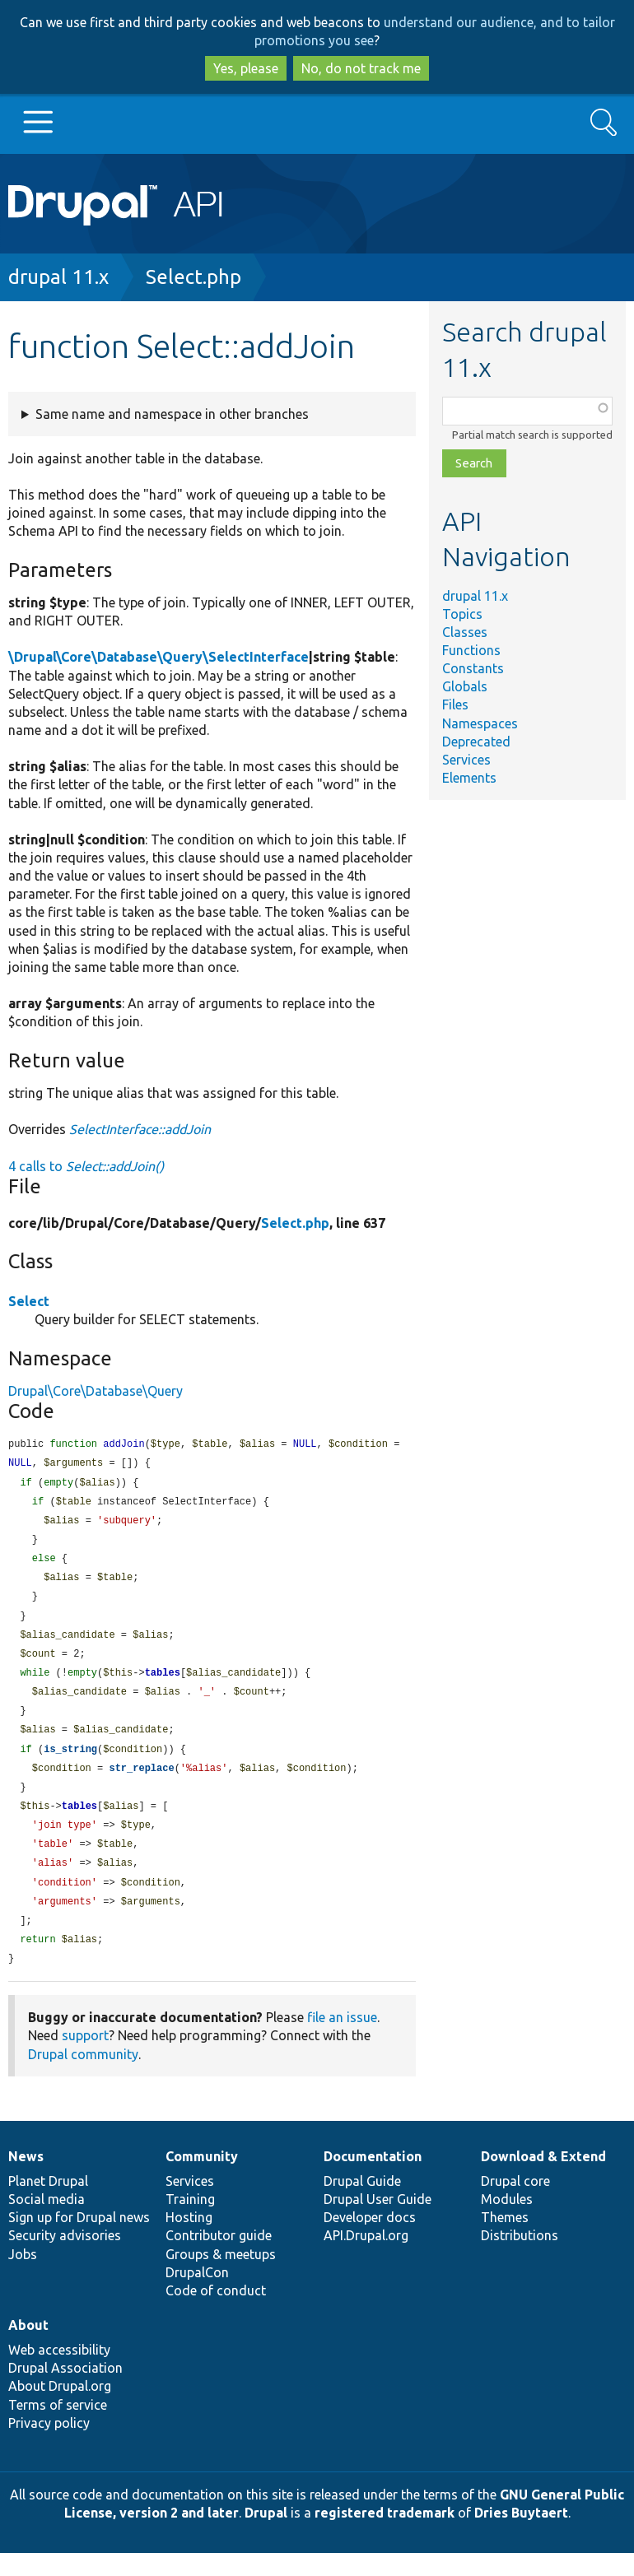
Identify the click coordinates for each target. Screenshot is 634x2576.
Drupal (266, 2535)
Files (455, 704)
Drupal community (83, 2077)
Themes (505, 2240)
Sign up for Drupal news (79, 2240)
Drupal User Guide (377, 2222)
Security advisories (64, 2258)
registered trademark (385, 2535)
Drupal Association (65, 2390)
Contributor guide (218, 2258)
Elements (469, 777)
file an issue (342, 2040)
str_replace (141, 1783)
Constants (473, 668)
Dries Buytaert (521, 2535)
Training (190, 2222)
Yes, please (245, 68)
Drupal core (515, 2204)
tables (162, 1683)
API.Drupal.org (366, 2258)
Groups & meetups (220, 2277)
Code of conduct (215, 2313)
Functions (471, 650)
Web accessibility (59, 2372)
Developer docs (370, 2240)
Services (466, 759)
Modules (507, 2222)
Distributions (519, 2258)
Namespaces (480, 723)
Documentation (373, 2179)
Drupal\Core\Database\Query (95, 1390)
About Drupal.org (59, 2409)
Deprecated (476, 741)
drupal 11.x (58, 277)
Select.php (193, 277)
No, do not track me (361, 68)
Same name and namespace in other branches (172, 414)
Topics (462, 614)
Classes (464, 632)
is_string (70, 1763)
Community (201, 2179)
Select (28, 1301)
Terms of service (57, 2427)
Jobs (22, 2277)
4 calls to (86, 1166)
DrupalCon (197, 2295)
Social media (46, 2222)
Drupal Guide (362, 2204)
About (28, 2348)
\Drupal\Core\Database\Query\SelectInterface (158, 656)
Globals (464, 686)
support (85, 2058)
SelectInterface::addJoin (140, 1129)
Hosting (188, 2240)
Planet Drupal (48, 2204)
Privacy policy (49, 2446)
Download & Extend (543, 2179)
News (26, 2179)
